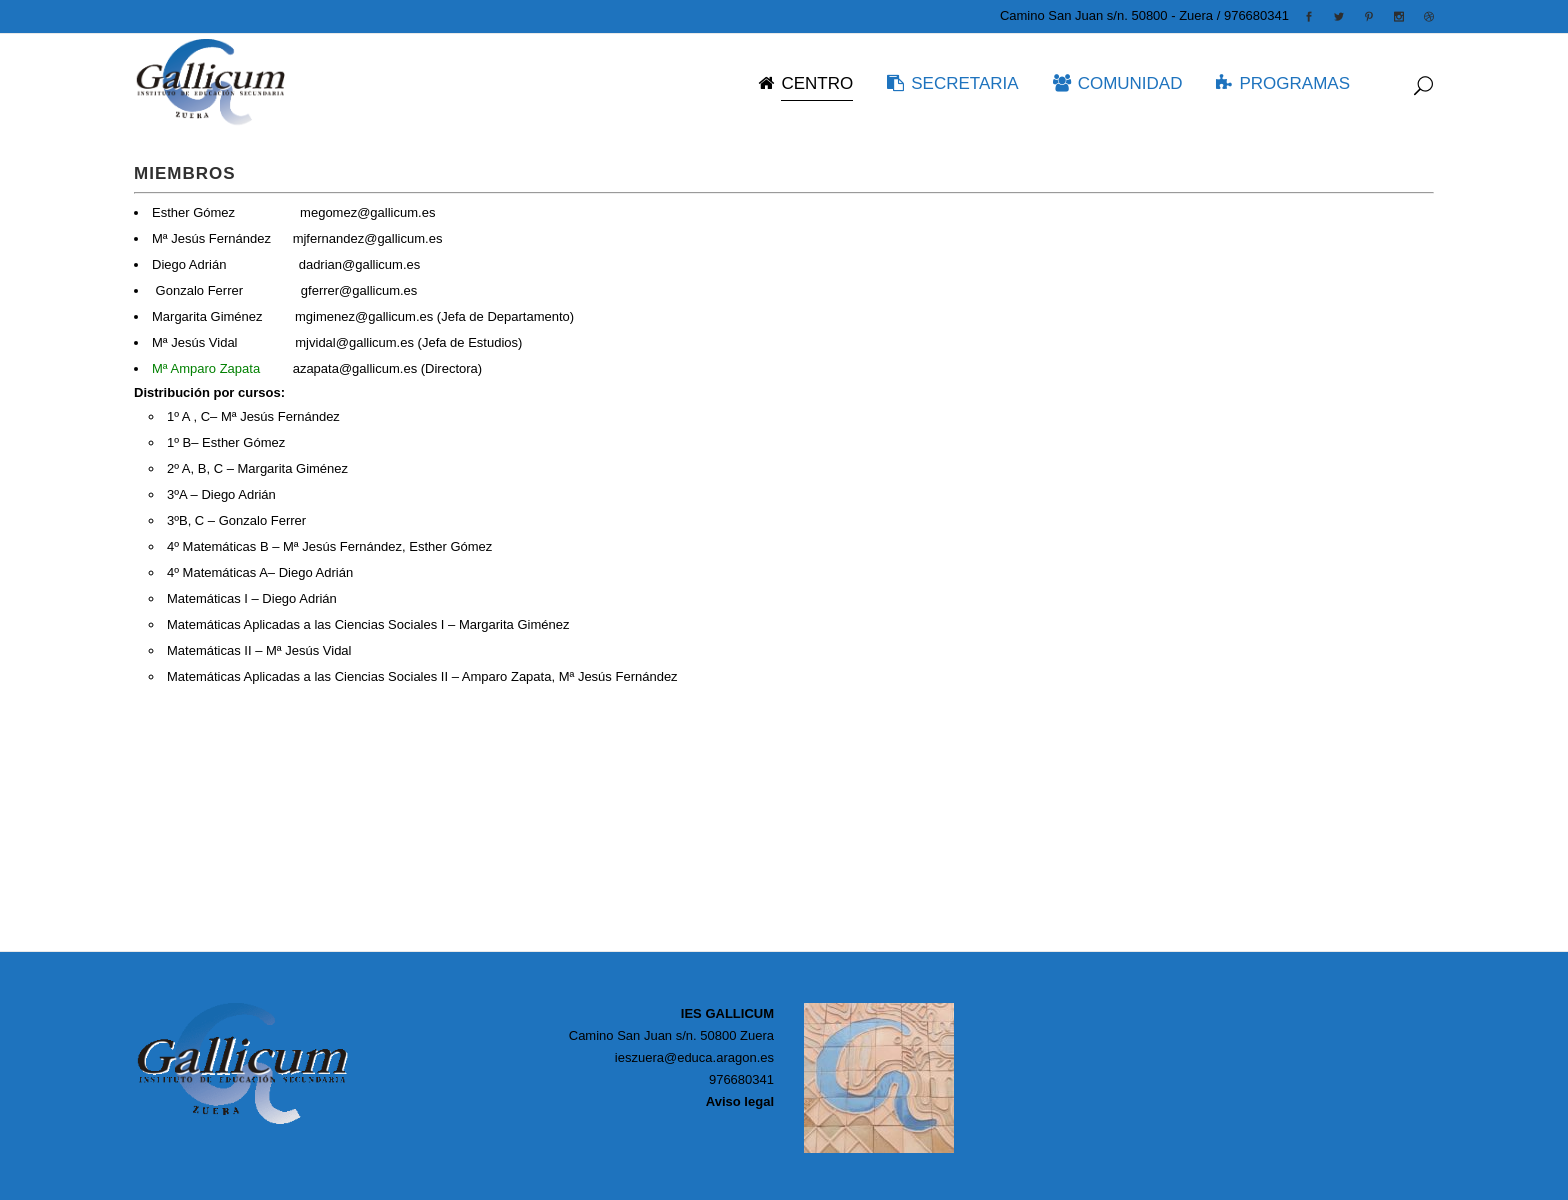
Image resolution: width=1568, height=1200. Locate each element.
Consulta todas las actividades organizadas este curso (291, 892)
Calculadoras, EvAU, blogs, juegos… (240, 939)
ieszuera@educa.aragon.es (694, 1057)
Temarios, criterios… (193, 795)
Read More (166, 747)
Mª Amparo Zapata (208, 368)
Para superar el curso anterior (220, 844)
